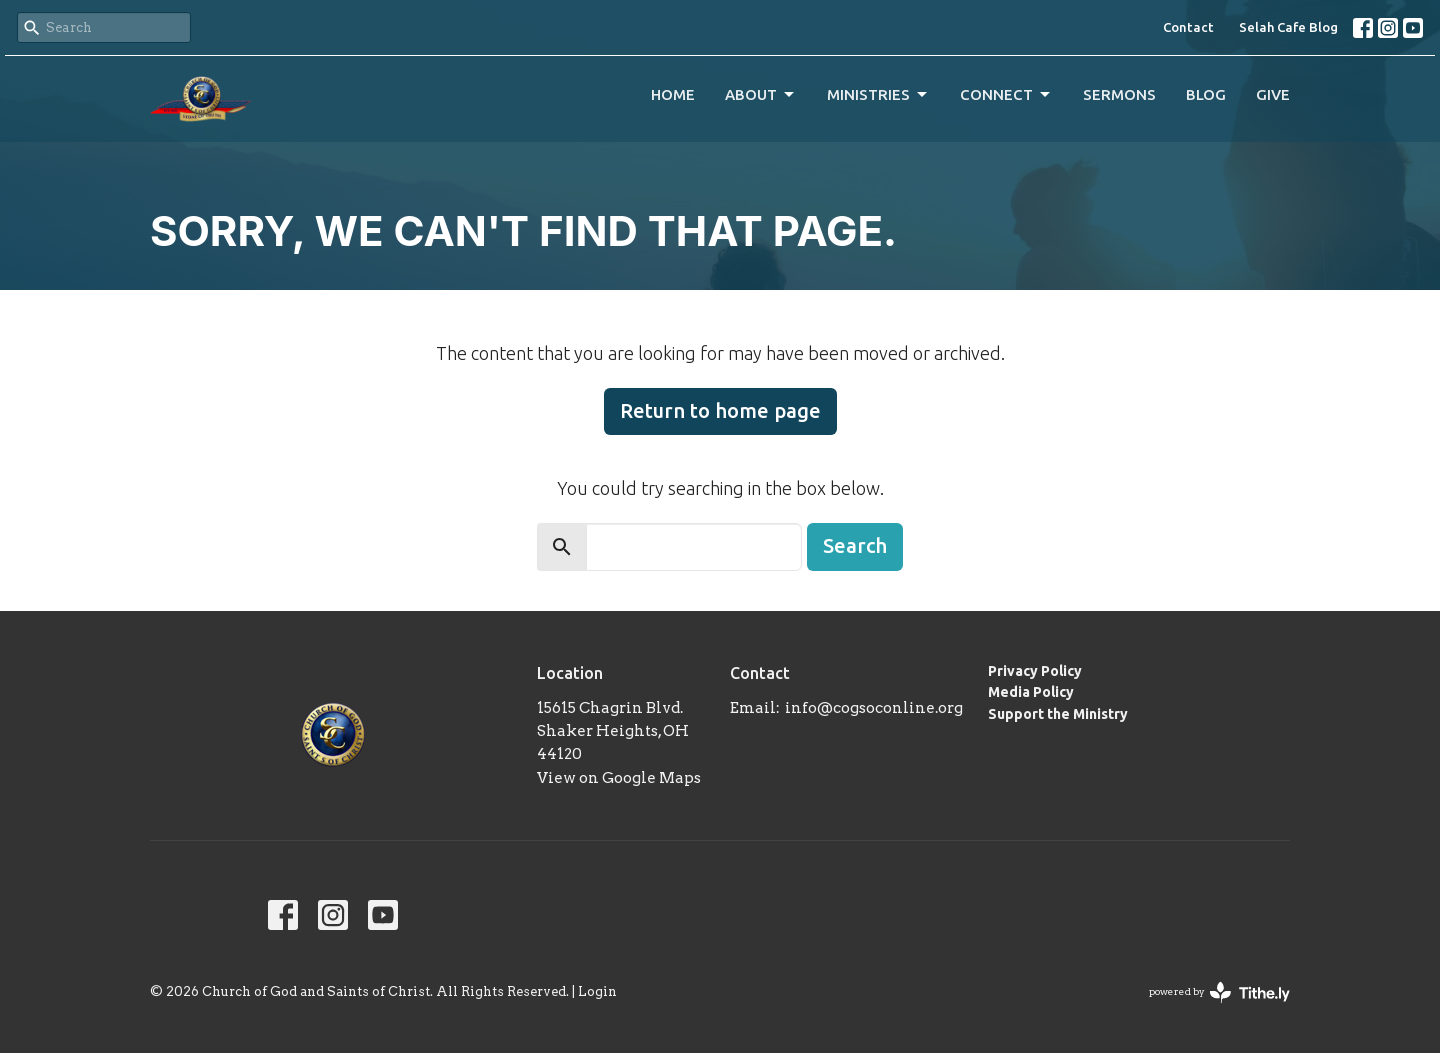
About (761, 95)
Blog (1206, 94)
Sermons (1119, 94)
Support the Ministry (1058, 714)
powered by (1219, 992)
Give (1273, 94)
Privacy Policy (1035, 671)
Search (855, 545)
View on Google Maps (619, 778)
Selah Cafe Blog (1288, 27)
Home (673, 94)
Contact (1188, 27)
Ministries (878, 95)
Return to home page (720, 410)
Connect (1006, 95)
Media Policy (1031, 692)
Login (597, 991)
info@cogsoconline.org (874, 708)
